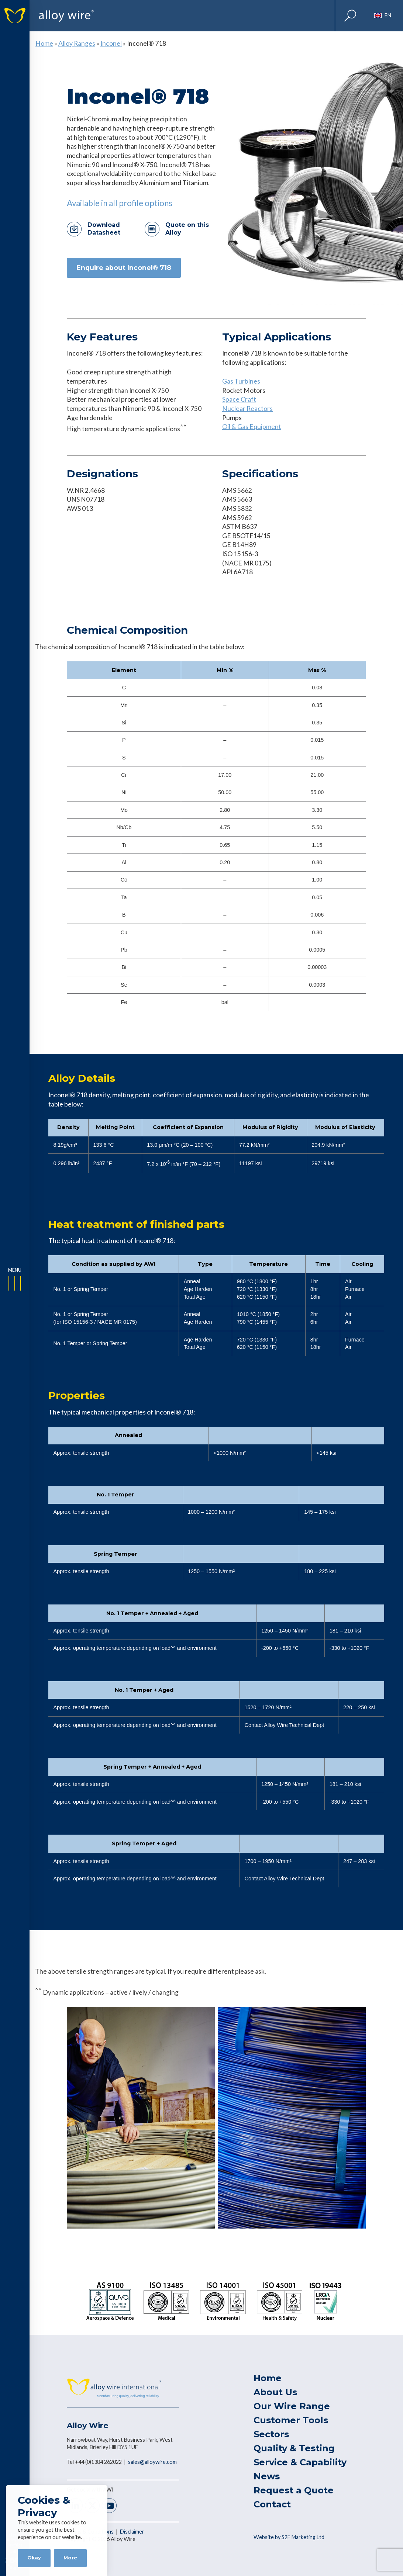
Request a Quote (294, 2490)
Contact (272, 2504)
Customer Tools (291, 2420)
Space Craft (239, 399)
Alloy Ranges (76, 43)
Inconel (111, 43)
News (267, 2476)
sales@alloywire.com (152, 2462)
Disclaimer (132, 2531)
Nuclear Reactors (247, 408)
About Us (275, 2392)
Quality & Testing (294, 2448)
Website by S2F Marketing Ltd (289, 2537)
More (70, 2558)
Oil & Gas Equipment (251, 426)
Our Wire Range (292, 2406)
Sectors (271, 2434)
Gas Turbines (241, 381)
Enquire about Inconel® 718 (123, 267)
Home (44, 43)
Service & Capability (300, 2462)
